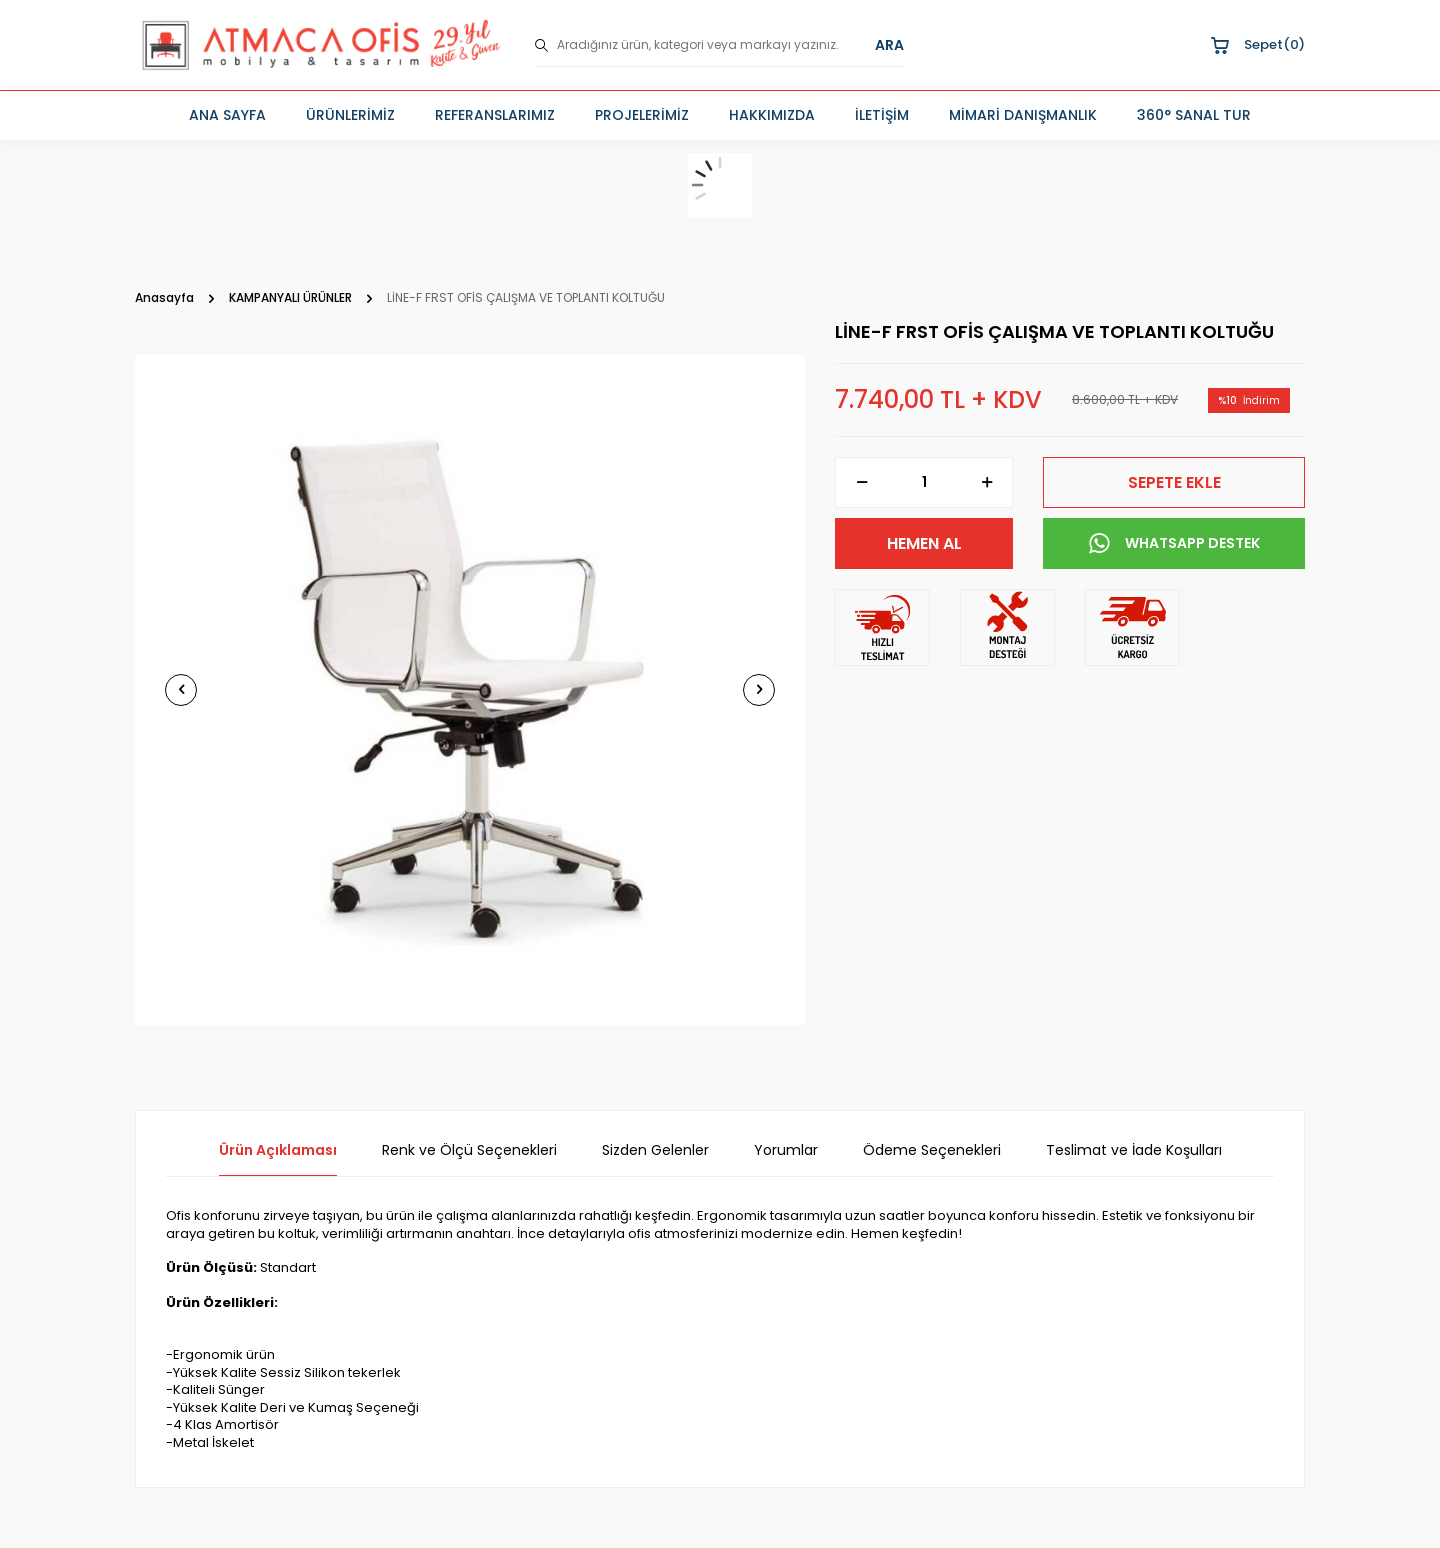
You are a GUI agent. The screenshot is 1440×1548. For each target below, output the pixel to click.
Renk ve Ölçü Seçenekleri (469, 1150)
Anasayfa (164, 298)
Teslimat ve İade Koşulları (1134, 1150)
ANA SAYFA (227, 115)
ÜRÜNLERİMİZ (350, 115)
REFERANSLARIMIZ (495, 115)
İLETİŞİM (882, 115)
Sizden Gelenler (655, 1150)
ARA (889, 45)
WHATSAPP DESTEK (1174, 544)
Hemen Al (924, 543)
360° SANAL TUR (1194, 115)
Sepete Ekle (1174, 482)
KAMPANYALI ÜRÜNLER (290, 298)
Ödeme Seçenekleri (932, 1150)
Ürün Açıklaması (278, 1150)
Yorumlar (786, 1150)
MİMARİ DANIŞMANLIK (1023, 115)
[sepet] (720, 185)
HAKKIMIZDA (772, 115)
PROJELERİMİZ (642, 115)
